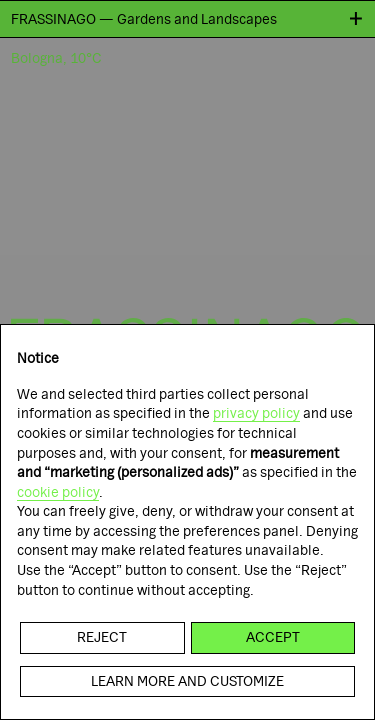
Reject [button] (102, 637)
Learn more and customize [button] (187, 681)
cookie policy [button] (58, 492)
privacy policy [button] (256, 413)
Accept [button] (273, 637)
